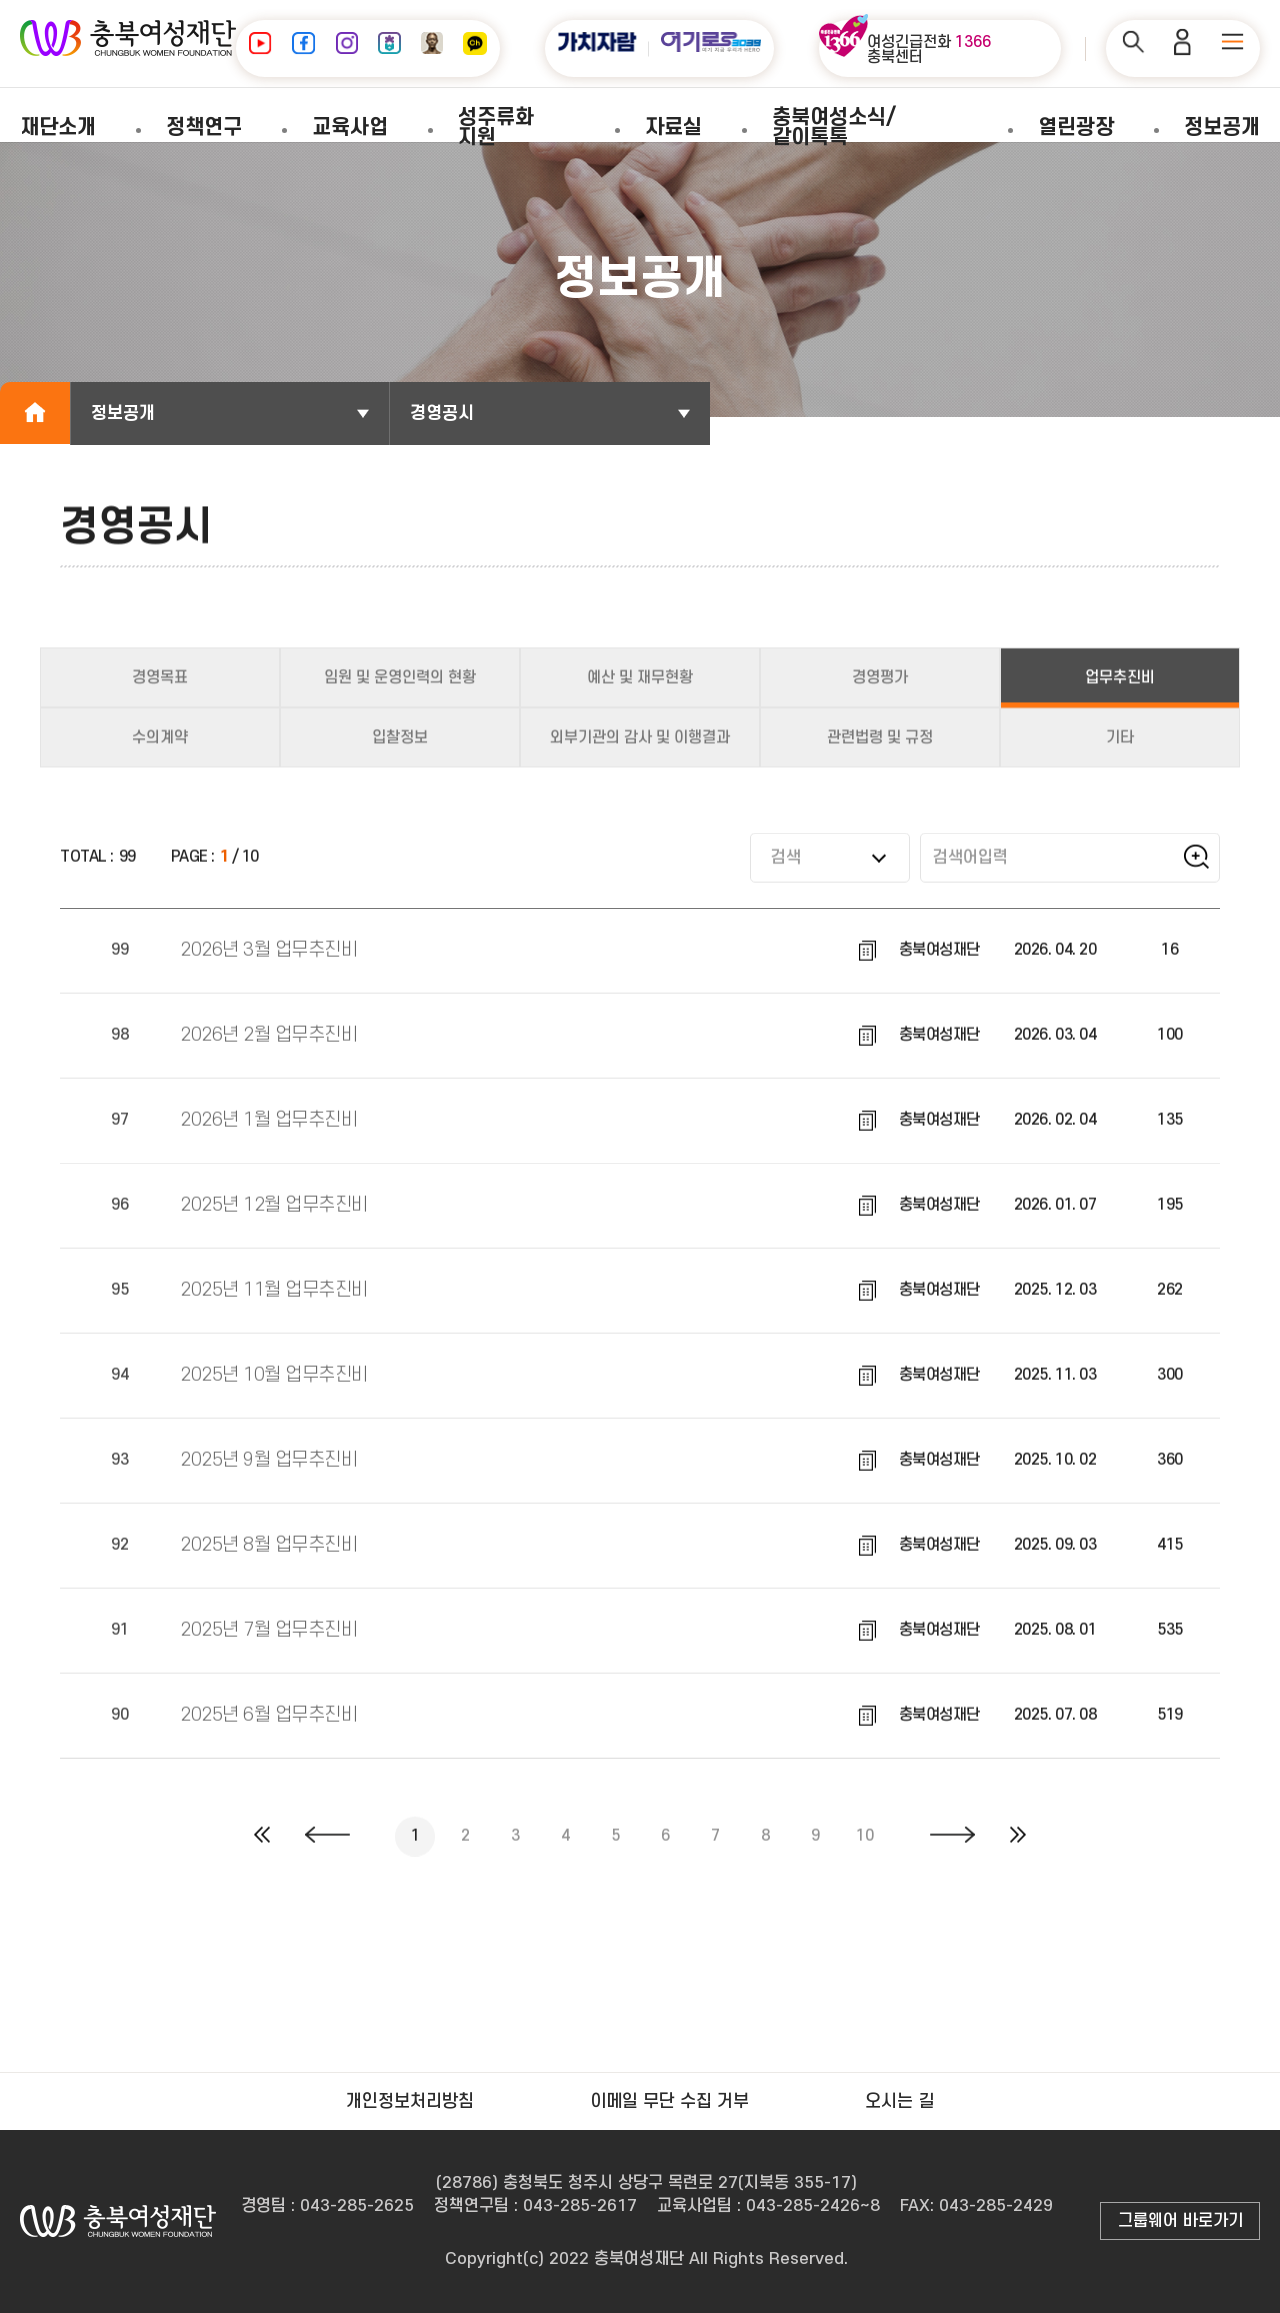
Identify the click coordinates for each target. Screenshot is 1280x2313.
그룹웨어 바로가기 (1180, 2221)
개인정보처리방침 (410, 2101)
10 (864, 1847)
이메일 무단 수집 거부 (669, 2101)
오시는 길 (899, 2101)
